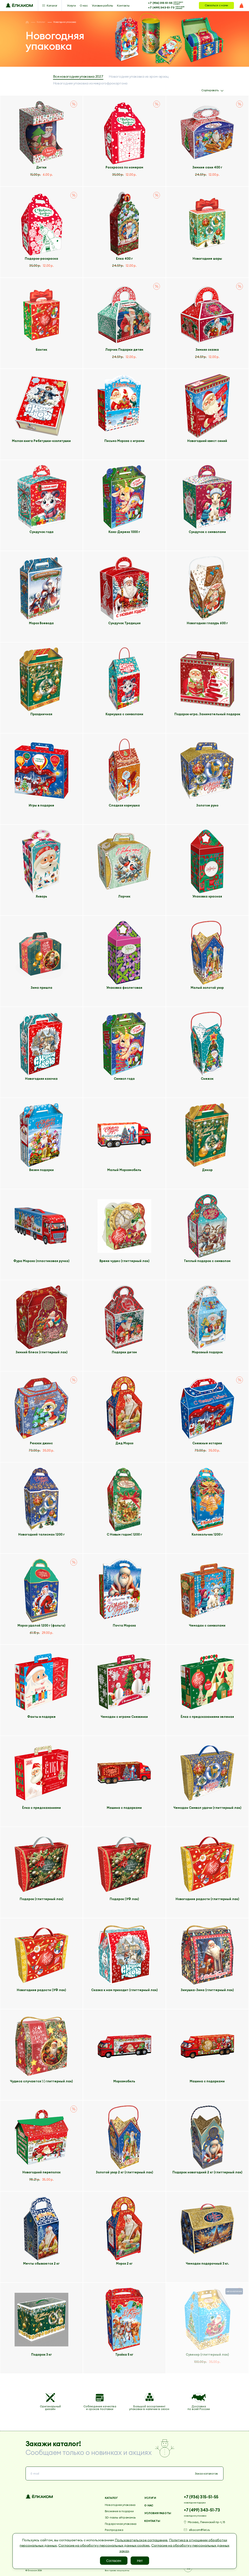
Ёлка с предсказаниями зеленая (207, 1717)
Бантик (41, 349)
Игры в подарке (41, 805)
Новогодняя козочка (41, 1078)
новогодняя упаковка (179, 7)
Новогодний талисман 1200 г (41, 1534)
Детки (41, 167)
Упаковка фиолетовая (124, 987)
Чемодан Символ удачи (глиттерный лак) (207, 1808)
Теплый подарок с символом (207, 1261)
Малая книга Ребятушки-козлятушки (41, 441)
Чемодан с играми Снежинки (124, 1717)
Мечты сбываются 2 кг (41, 2263)
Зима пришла (41, 987)
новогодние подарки (178, 2)
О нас (84, 5)
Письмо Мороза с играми (124, 441)
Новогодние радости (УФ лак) (41, 1990)
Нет (140, 2561)
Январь (41, 896)
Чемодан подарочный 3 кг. (207, 2263)
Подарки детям (124, 1352)
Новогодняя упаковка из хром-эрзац (139, 76)
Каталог (52, 5)
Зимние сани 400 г (207, 167)
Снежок (207, 1078)
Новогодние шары (207, 258)
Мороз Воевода (41, 623)
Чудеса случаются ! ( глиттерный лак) (41, 2081)
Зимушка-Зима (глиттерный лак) (207, 1990)
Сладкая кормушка (124, 805)
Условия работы (102, 5)
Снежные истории (207, 1443)
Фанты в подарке (41, 1717)
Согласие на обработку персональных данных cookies (104, 2545)
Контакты (123, 5)
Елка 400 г (124, 258)
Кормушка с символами (124, 714)
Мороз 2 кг (124, 2263)
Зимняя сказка (207, 349)
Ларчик (124, 896)
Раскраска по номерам (124, 167)
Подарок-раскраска (41, 258)
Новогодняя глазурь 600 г (207, 623)
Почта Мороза (124, 1625)
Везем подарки (41, 1170)
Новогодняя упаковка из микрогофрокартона (90, 83)
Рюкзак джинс (41, 1443)
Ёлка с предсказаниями (41, 1808)
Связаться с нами (216, 5)
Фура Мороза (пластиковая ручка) (41, 1261)
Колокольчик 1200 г (207, 1534)
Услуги (71, 5)
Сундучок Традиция (124, 623)
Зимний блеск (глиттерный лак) (41, 1352)
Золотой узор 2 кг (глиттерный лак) (124, 2172)
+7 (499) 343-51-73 (161, 7)
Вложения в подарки (119, 2511)
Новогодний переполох (41, 2172)
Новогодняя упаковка (120, 2505)
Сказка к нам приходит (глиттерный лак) (124, 1990)
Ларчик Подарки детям (124, 349)
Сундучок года (41, 532)
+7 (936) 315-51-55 (160, 2)
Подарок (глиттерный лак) (41, 1899)
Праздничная (41, 714)
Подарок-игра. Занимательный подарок (207, 714)
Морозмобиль (124, 2081)
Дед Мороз (124, 1443)
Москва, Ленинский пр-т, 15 (205, 2522)
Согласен (113, 2561)
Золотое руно (207, 805)
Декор (207, 1170)
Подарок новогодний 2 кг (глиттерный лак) (207, 2172)
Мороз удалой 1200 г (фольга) (41, 1625)
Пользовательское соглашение (141, 2540)
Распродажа (114, 2530)
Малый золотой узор (207, 987)
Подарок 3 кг (41, 2354)
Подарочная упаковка (121, 2524)
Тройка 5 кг (124, 2354)
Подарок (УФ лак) (124, 1899)
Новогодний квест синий (207, 441)
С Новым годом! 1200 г (124, 1534)
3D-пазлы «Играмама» (120, 2517)
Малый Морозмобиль (124, 1170)
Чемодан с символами (207, 1625)
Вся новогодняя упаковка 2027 (78, 76)
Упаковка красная (207, 896)
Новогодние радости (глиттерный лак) (207, 1899)
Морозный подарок (207, 1352)
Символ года (124, 1078)
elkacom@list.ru (199, 2530)
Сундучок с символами (207, 532)
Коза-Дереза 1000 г (124, 532)
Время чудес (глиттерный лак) (124, 1261)
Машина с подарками (124, 1808)
